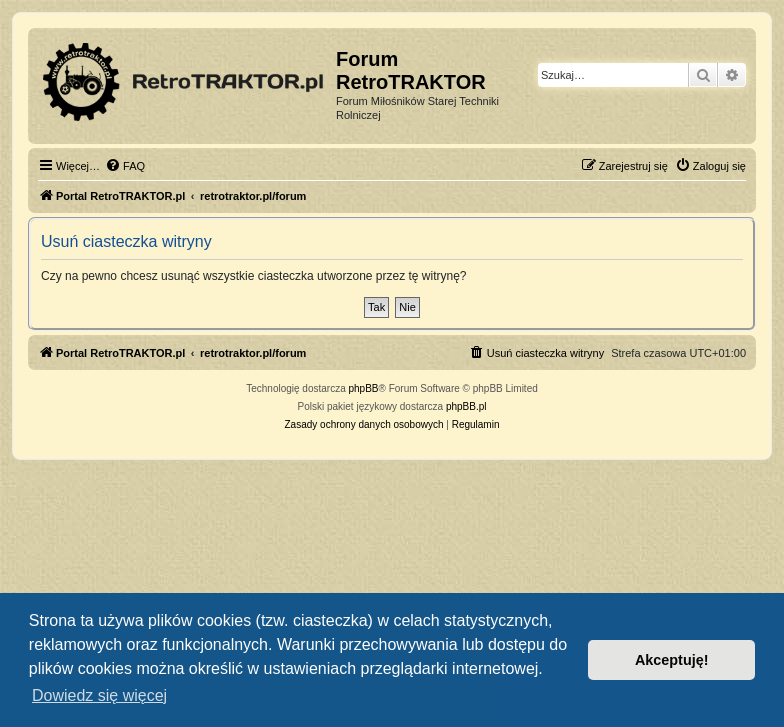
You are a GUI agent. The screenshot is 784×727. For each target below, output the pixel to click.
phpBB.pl (466, 406)
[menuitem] (125, 166)
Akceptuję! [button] (672, 660)
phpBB (364, 388)
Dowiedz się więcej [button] (99, 695)
